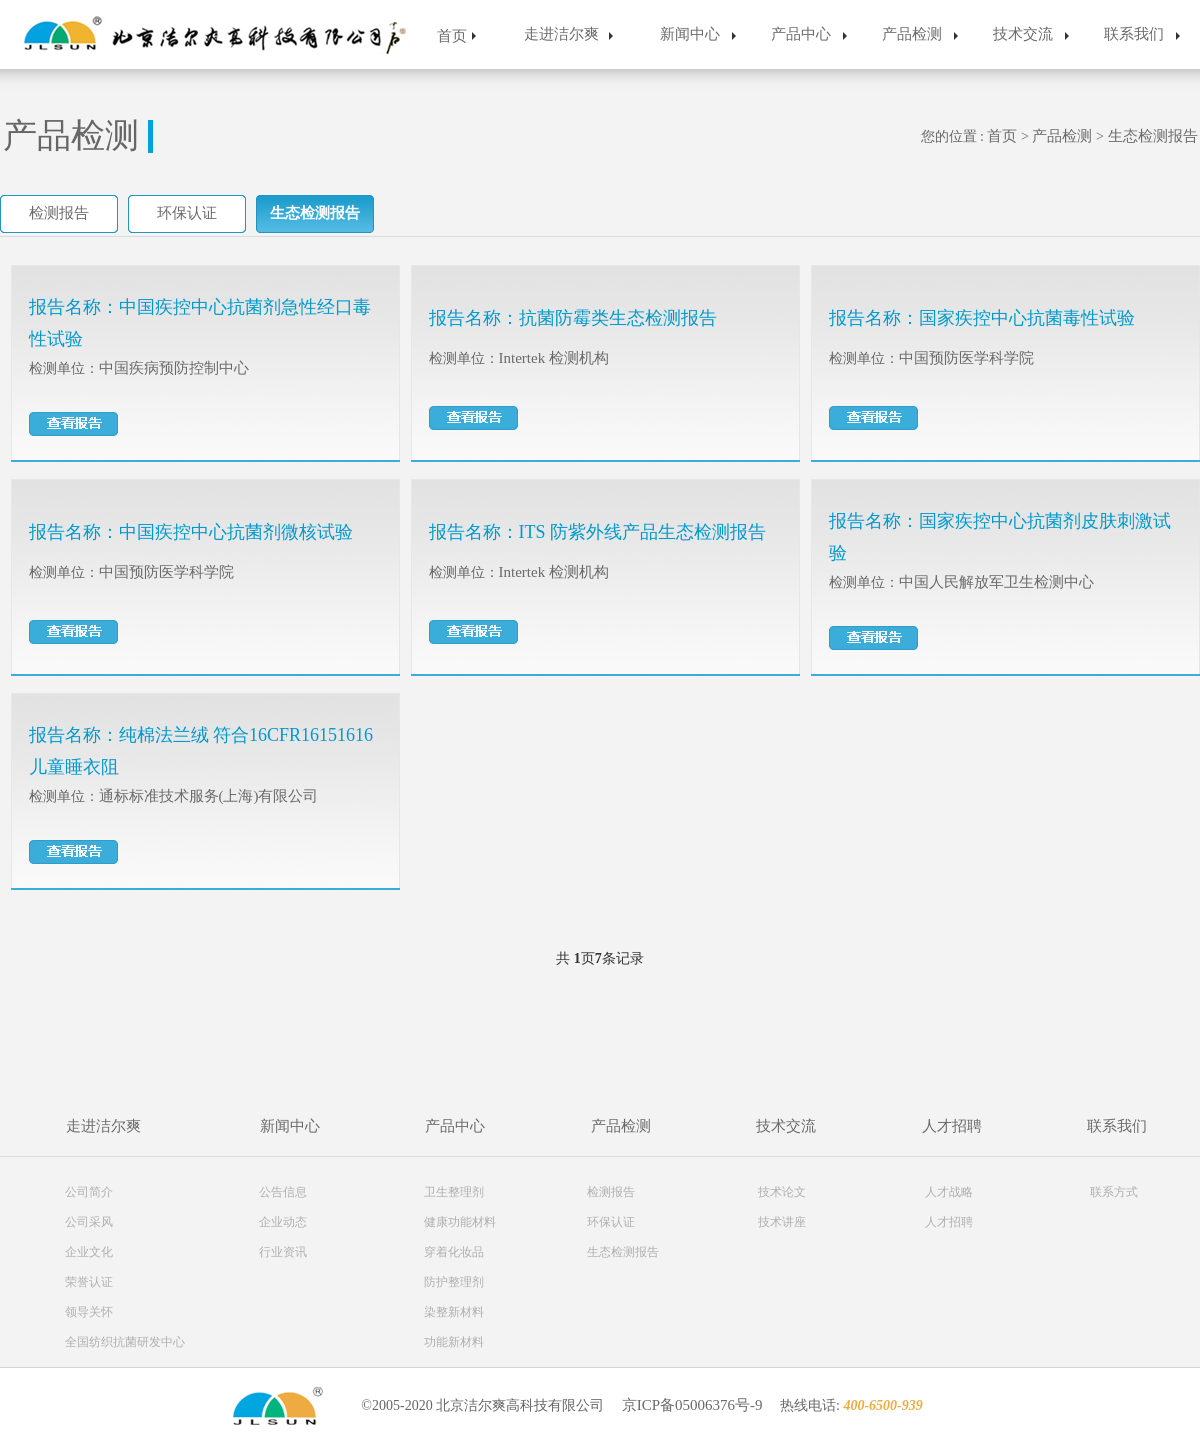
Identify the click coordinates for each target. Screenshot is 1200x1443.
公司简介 (89, 1192)
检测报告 (59, 213)
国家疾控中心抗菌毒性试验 (1027, 318)
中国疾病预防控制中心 (174, 368)
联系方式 (1114, 1192)
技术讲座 (782, 1222)
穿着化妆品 (454, 1252)
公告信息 (283, 1192)
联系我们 (1134, 34)
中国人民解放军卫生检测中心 (996, 582)
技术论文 (782, 1192)
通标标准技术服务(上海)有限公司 (209, 796)
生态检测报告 (1153, 136)
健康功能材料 (460, 1222)
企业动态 (283, 1222)
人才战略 (949, 1192)
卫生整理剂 (454, 1192)
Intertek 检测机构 (554, 358)
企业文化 (89, 1252)
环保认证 (187, 213)
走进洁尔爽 (561, 34)
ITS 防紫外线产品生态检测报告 (643, 532)
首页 (452, 36)
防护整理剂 (454, 1282)
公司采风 (89, 1222)
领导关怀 (89, 1312)
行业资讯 (283, 1252)
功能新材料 (454, 1342)
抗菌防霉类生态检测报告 (618, 318)
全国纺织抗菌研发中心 (125, 1342)
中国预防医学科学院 (966, 358)
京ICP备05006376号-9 (692, 1405)
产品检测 (912, 34)
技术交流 (1023, 34)
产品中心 (801, 34)
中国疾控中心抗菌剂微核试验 (236, 532)
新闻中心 (690, 34)
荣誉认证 (89, 1282)
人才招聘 (952, 1126)
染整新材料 (454, 1312)
